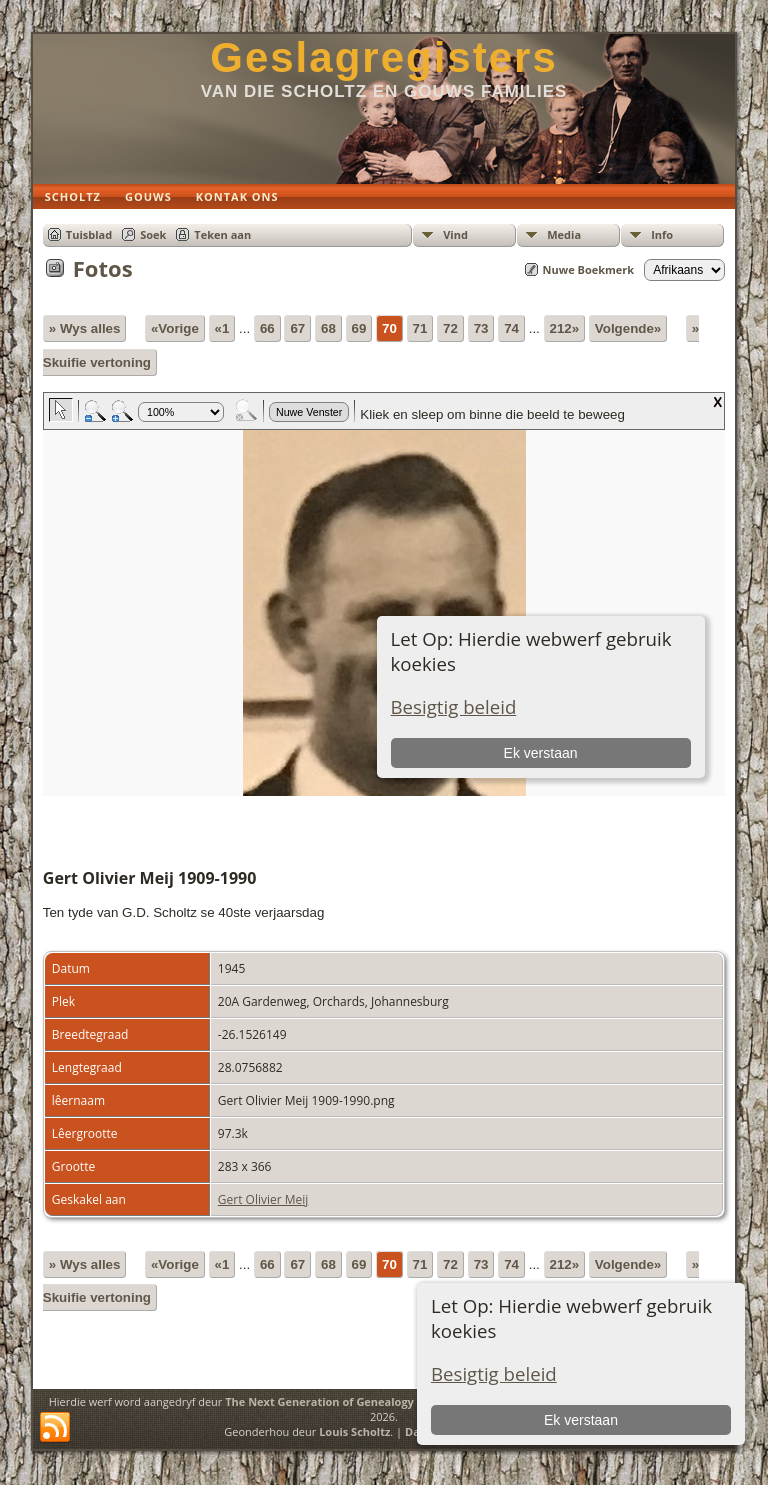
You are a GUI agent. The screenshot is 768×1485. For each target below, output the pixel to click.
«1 (222, 328)
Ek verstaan (581, 1420)
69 (359, 328)
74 (511, 328)
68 (328, 328)
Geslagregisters (384, 57)
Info (662, 234)
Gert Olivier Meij (263, 1199)
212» (565, 328)
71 (420, 328)
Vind (455, 234)
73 (481, 328)
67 (297, 328)
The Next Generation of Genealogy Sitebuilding (353, 1401)
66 (267, 328)
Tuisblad (89, 234)
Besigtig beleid (494, 1373)
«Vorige (175, 328)
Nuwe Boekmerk (589, 269)
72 (450, 328)
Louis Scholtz (354, 1431)
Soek (153, 234)
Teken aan (222, 234)
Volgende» (628, 328)
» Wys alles (85, 328)
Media (564, 234)
